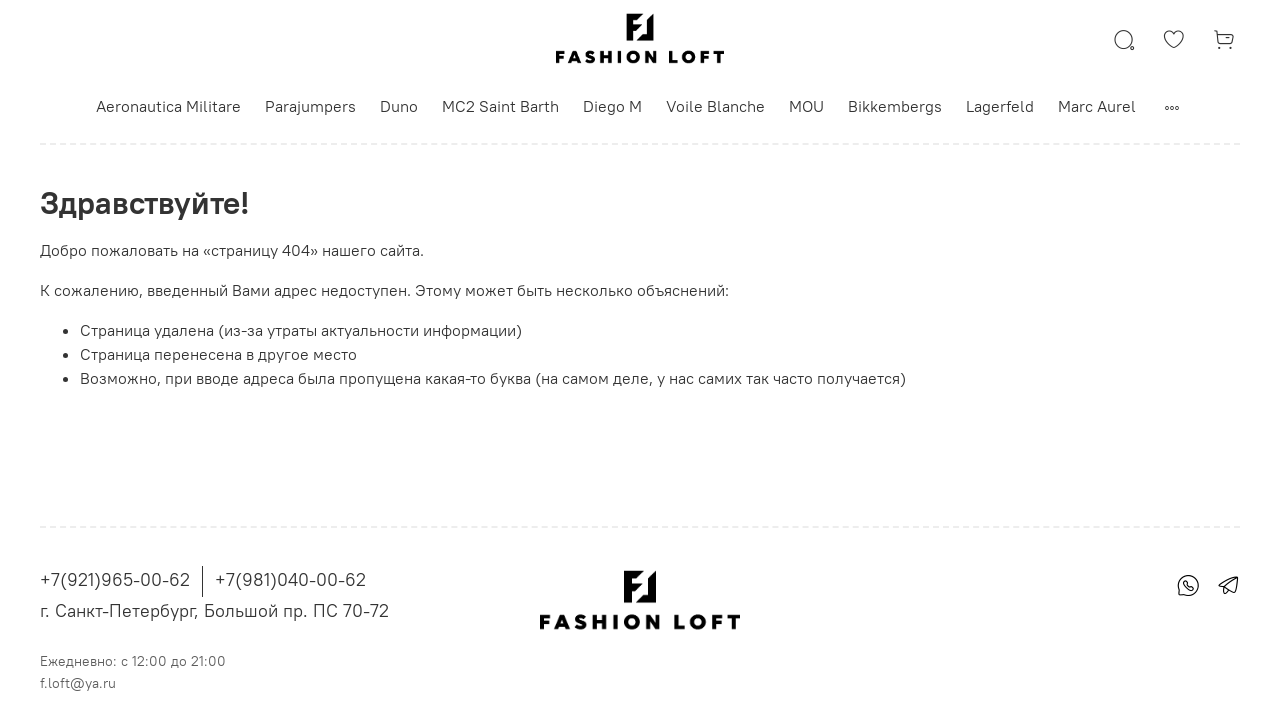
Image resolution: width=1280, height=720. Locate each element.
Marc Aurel (1097, 106)
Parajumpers (310, 106)
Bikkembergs (895, 106)
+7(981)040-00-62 (290, 579)
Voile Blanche (715, 106)
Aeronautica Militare (168, 106)
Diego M (612, 106)
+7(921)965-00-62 (115, 579)
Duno (399, 106)
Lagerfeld (1000, 106)
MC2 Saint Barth (500, 106)
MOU (806, 106)
